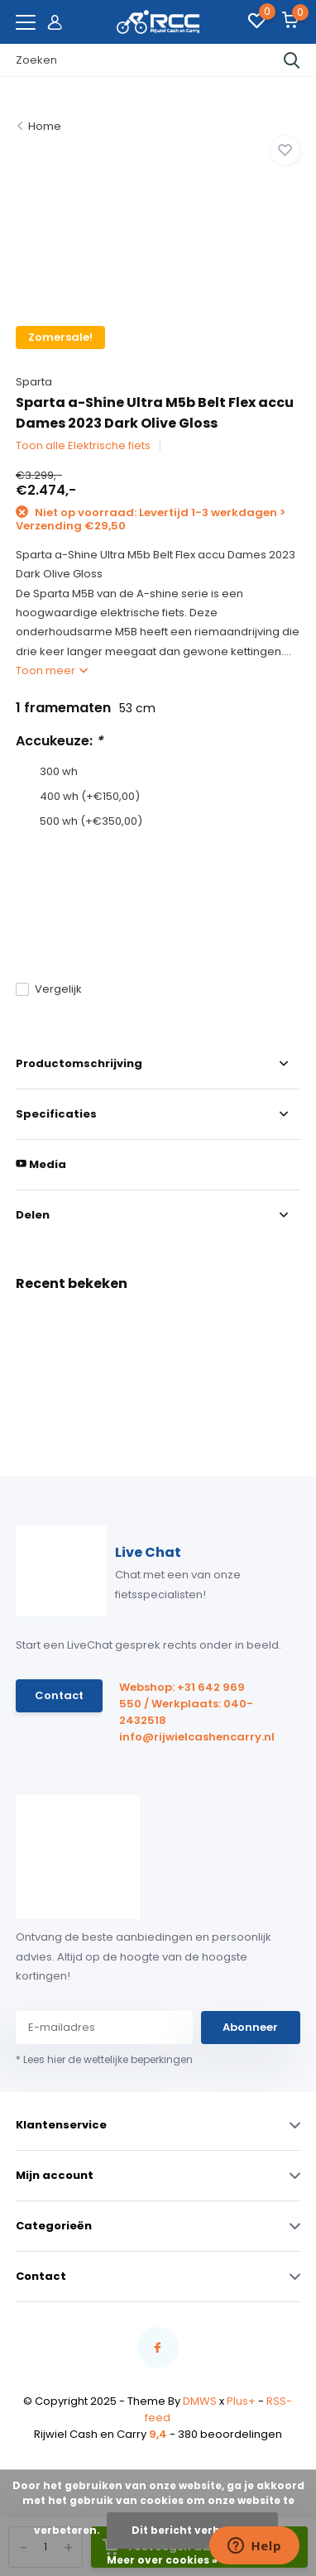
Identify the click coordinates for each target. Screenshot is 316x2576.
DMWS (200, 2401)
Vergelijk (49, 989)
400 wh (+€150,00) (90, 796)
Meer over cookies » (162, 2560)
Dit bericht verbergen (192, 2530)
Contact (59, 1695)
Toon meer (52, 670)
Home (44, 126)
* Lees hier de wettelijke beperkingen (104, 2059)
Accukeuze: (59, 740)
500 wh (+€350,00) (91, 821)
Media (41, 1164)
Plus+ (241, 2401)
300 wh (59, 771)
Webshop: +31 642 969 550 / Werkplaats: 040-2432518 (186, 1703)
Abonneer (250, 2027)
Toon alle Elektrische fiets (83, 445)
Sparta (34, 382)
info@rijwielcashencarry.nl (190, 1737)
